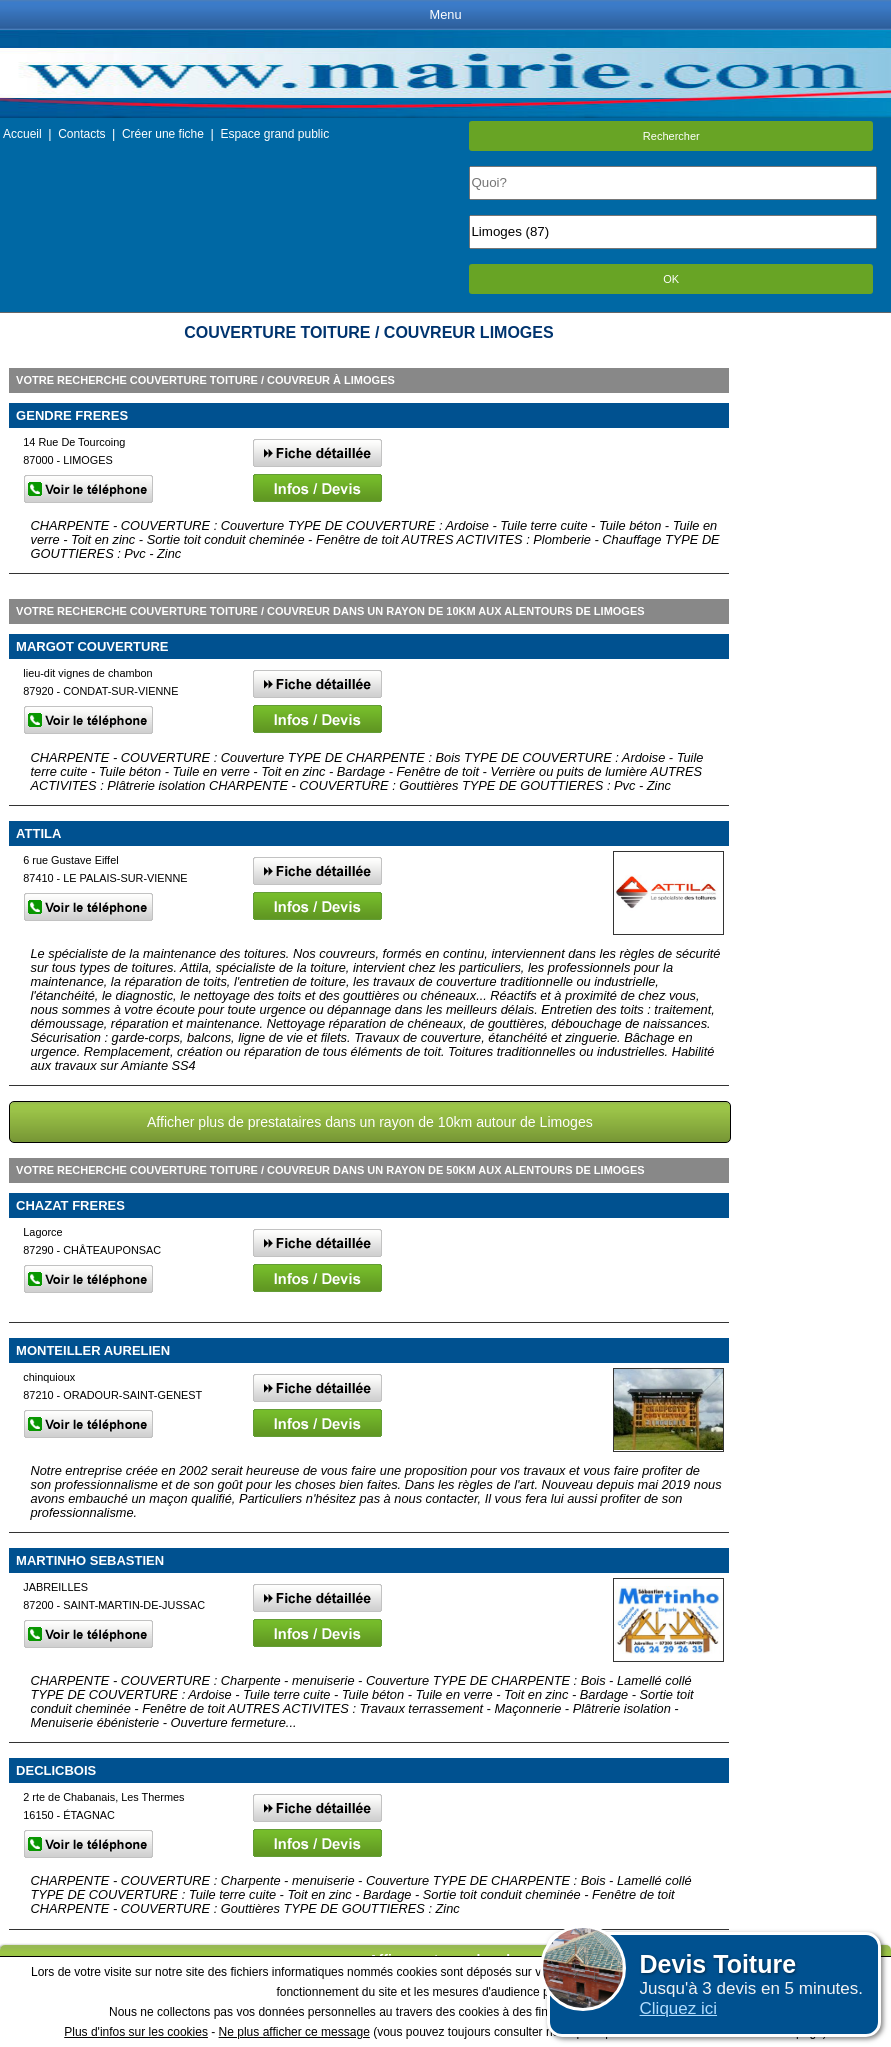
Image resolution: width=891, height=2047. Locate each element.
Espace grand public (274, 134)
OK (671, 279)
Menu (445, 14)
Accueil (22, 134)
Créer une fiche (163, 134)
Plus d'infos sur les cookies (136, 2032)
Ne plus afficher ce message (294, 2032)
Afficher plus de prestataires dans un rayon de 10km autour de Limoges (370, 1122)
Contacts (81, 134)
